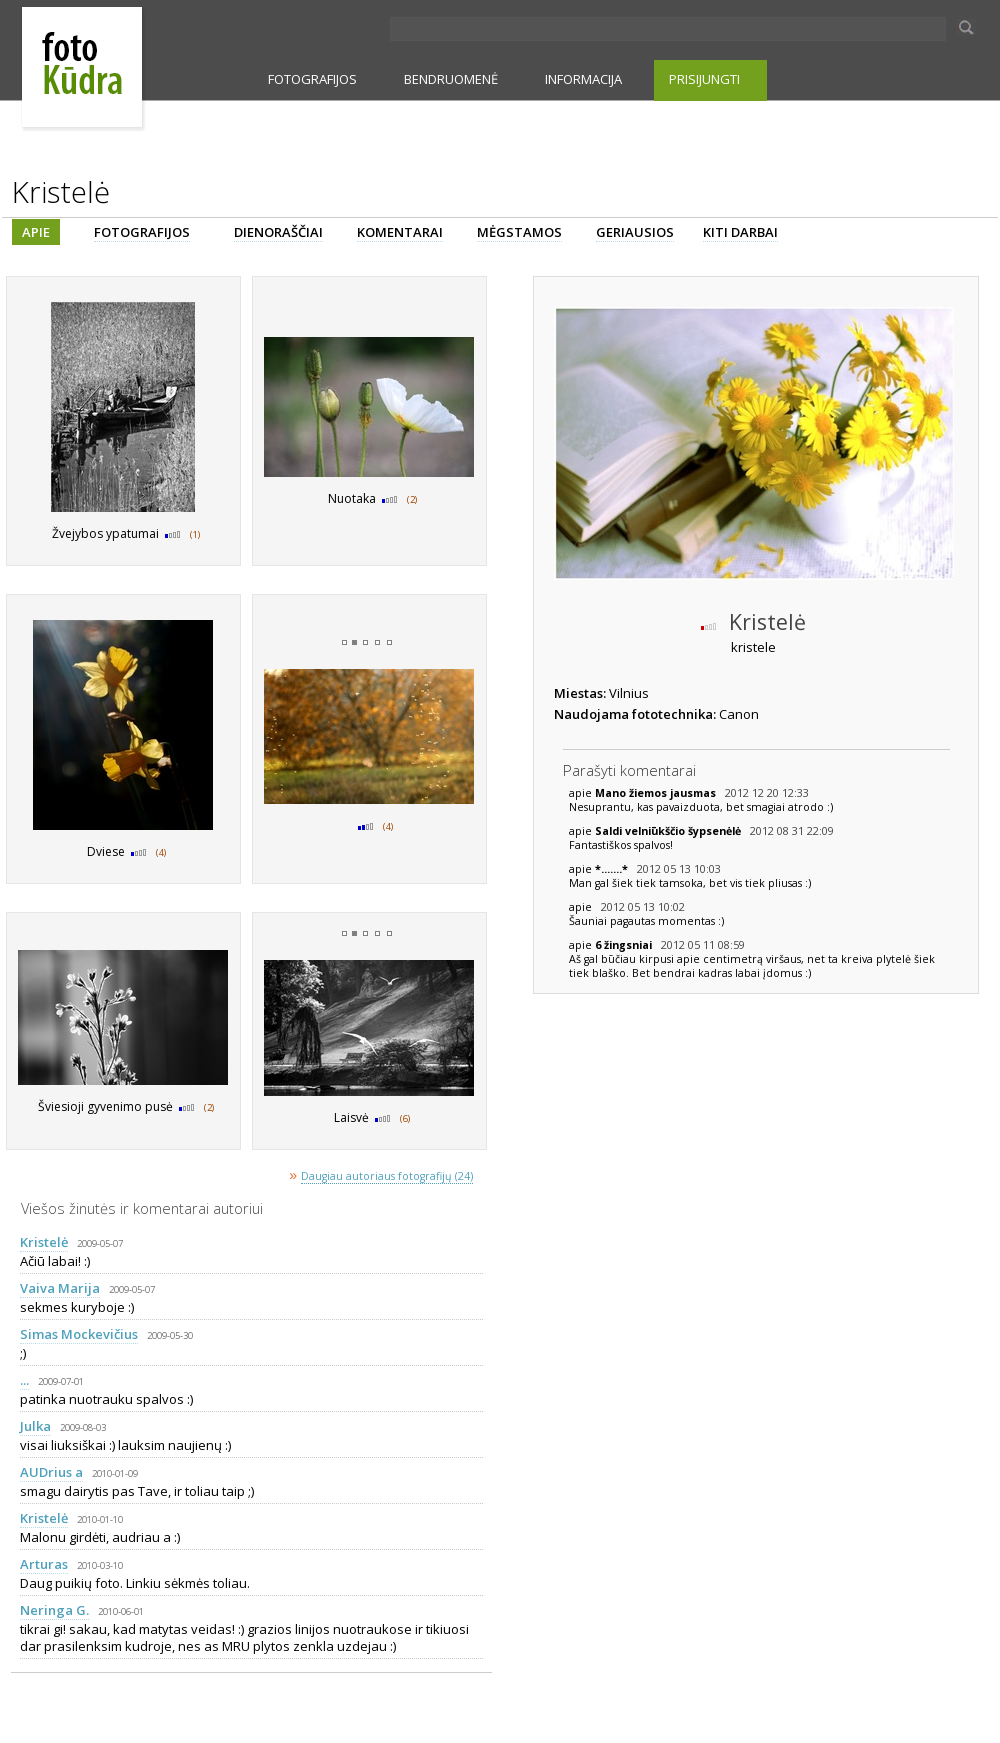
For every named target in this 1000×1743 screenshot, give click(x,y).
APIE (36, 232)
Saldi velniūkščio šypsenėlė (669, 831)
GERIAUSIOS (635, 232)
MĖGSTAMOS (519, 232)
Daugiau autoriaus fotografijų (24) (387, 1176)
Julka (35, 1426)
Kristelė (44, 1242)
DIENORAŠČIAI (278, 232)
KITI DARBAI (740, 232)
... (24, 1380)
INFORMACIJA (583, 79)
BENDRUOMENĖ (451, 79)
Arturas (44, 1564)
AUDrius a (51, 1472)
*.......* (613, 869)
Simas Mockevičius (79, 1334)
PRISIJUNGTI (704, 79)
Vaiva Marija (60, 1288)
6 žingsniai (625, 945)
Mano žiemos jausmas (657, 793)
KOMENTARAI (400, 232)
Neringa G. (54, 1610)
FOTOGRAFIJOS (312, 79)
